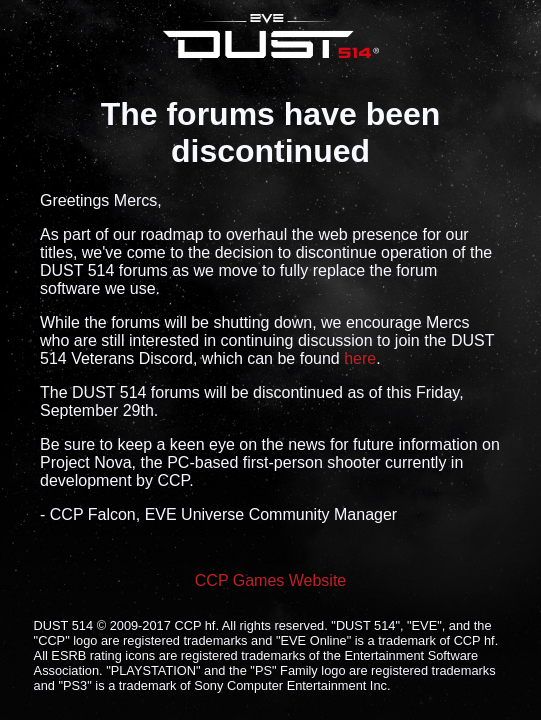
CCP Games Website (270, 580)
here (360, 358)
